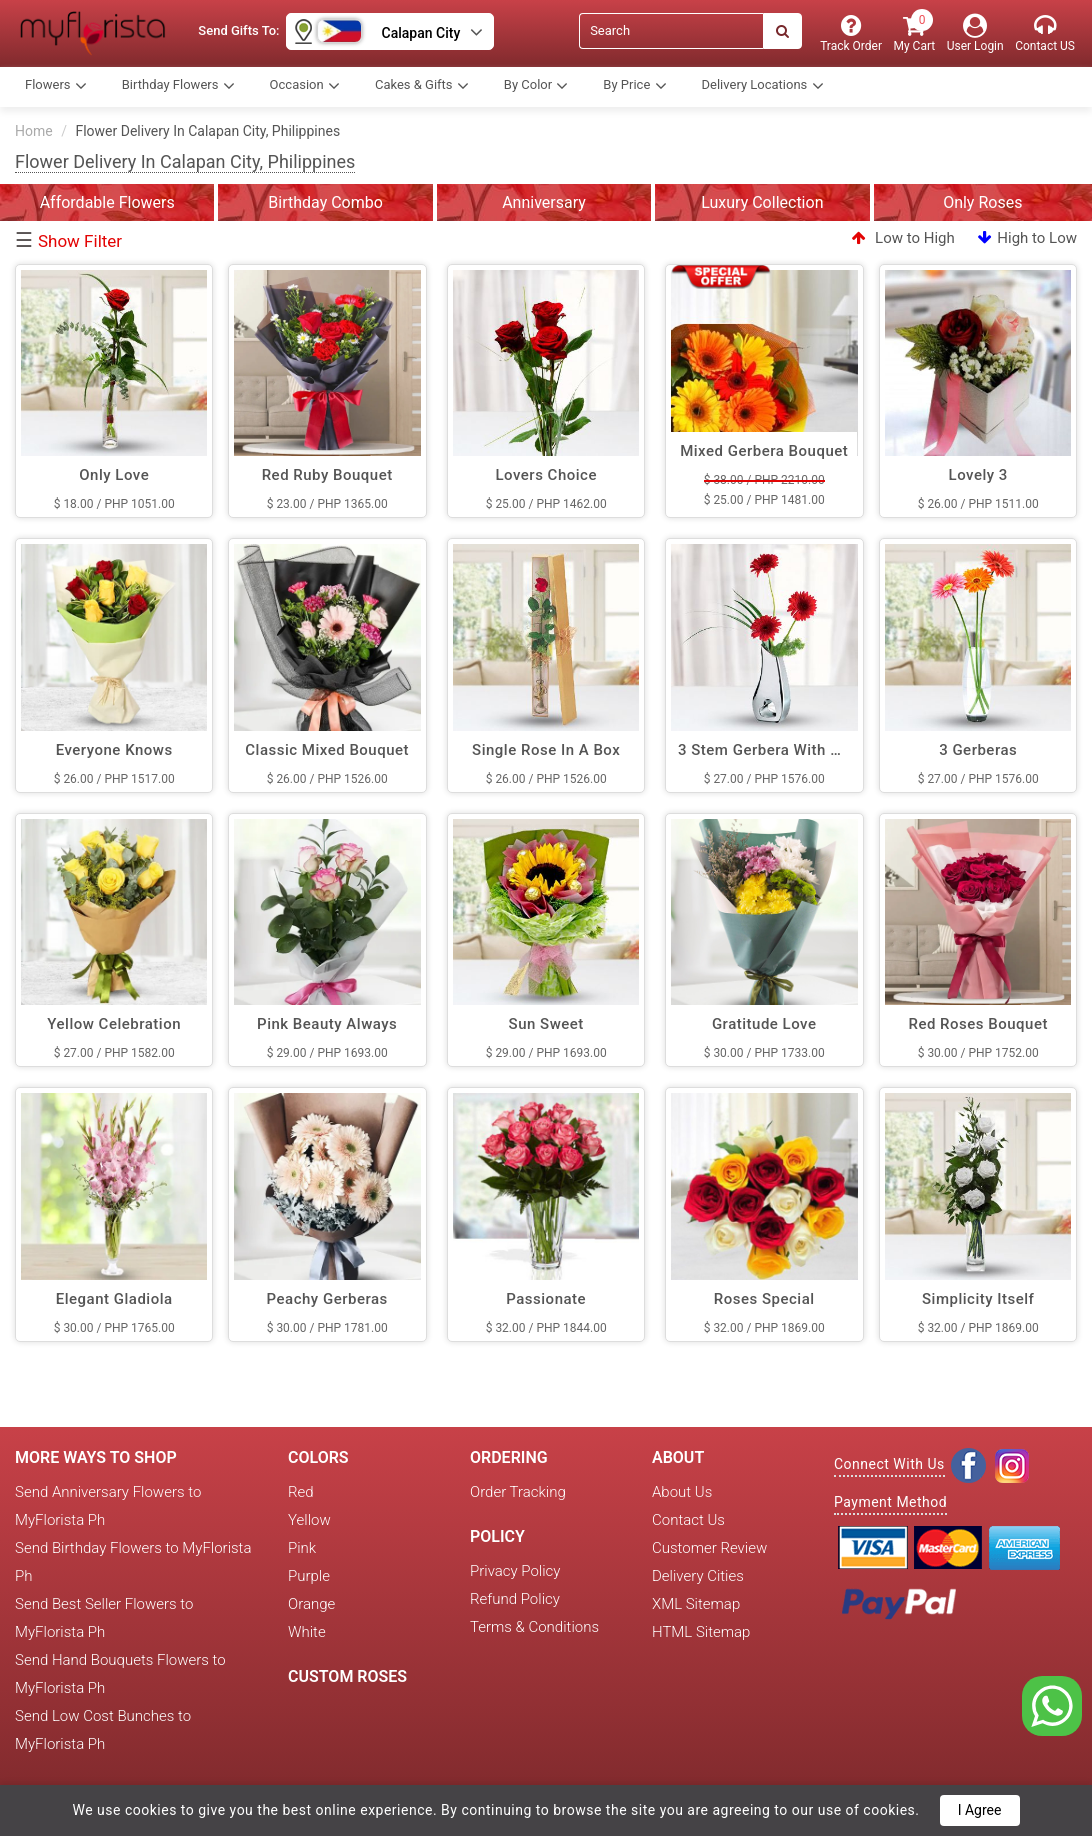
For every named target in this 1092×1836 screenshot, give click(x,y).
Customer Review (709, 1548)
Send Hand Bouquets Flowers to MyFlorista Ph (120, 1674)
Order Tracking (518, 1492)
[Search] (671, 31)
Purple (309, 1576)
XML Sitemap (696, 1604)
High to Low (1027, 238)
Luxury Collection (762, 202)
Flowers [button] (56, 86)
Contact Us (688, 1520)
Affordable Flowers (107, 202)
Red (301, 1492)
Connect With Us (889, 1464)
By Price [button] (634, 86)
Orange (311, 1604)
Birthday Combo (325, 202)
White (307, 1632)
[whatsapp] (1052, 1705)
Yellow (309, 1520)
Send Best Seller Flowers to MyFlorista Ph (104, 1618)
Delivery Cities (698, 1576)
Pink (302, 1548)
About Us (682, 1492)
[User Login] (975, 33)
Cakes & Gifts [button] (422, 86)
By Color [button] (536, 86)
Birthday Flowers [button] (178, 86)
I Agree (980, 1810)
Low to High (903, 238)
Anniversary (544, 202)
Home (34, 131)
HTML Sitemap (701, 1632)
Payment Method (890, 1502)
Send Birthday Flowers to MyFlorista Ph (133, 1562)
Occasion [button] (305, 86)
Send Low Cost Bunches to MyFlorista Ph (103, 1730)
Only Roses (982, 202)
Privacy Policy (515, 1571)
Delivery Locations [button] (763, 86)
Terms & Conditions (534, 1627)
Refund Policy (515, 1599)
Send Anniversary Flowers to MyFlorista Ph (108, 1506)
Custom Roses (347, 1676)
